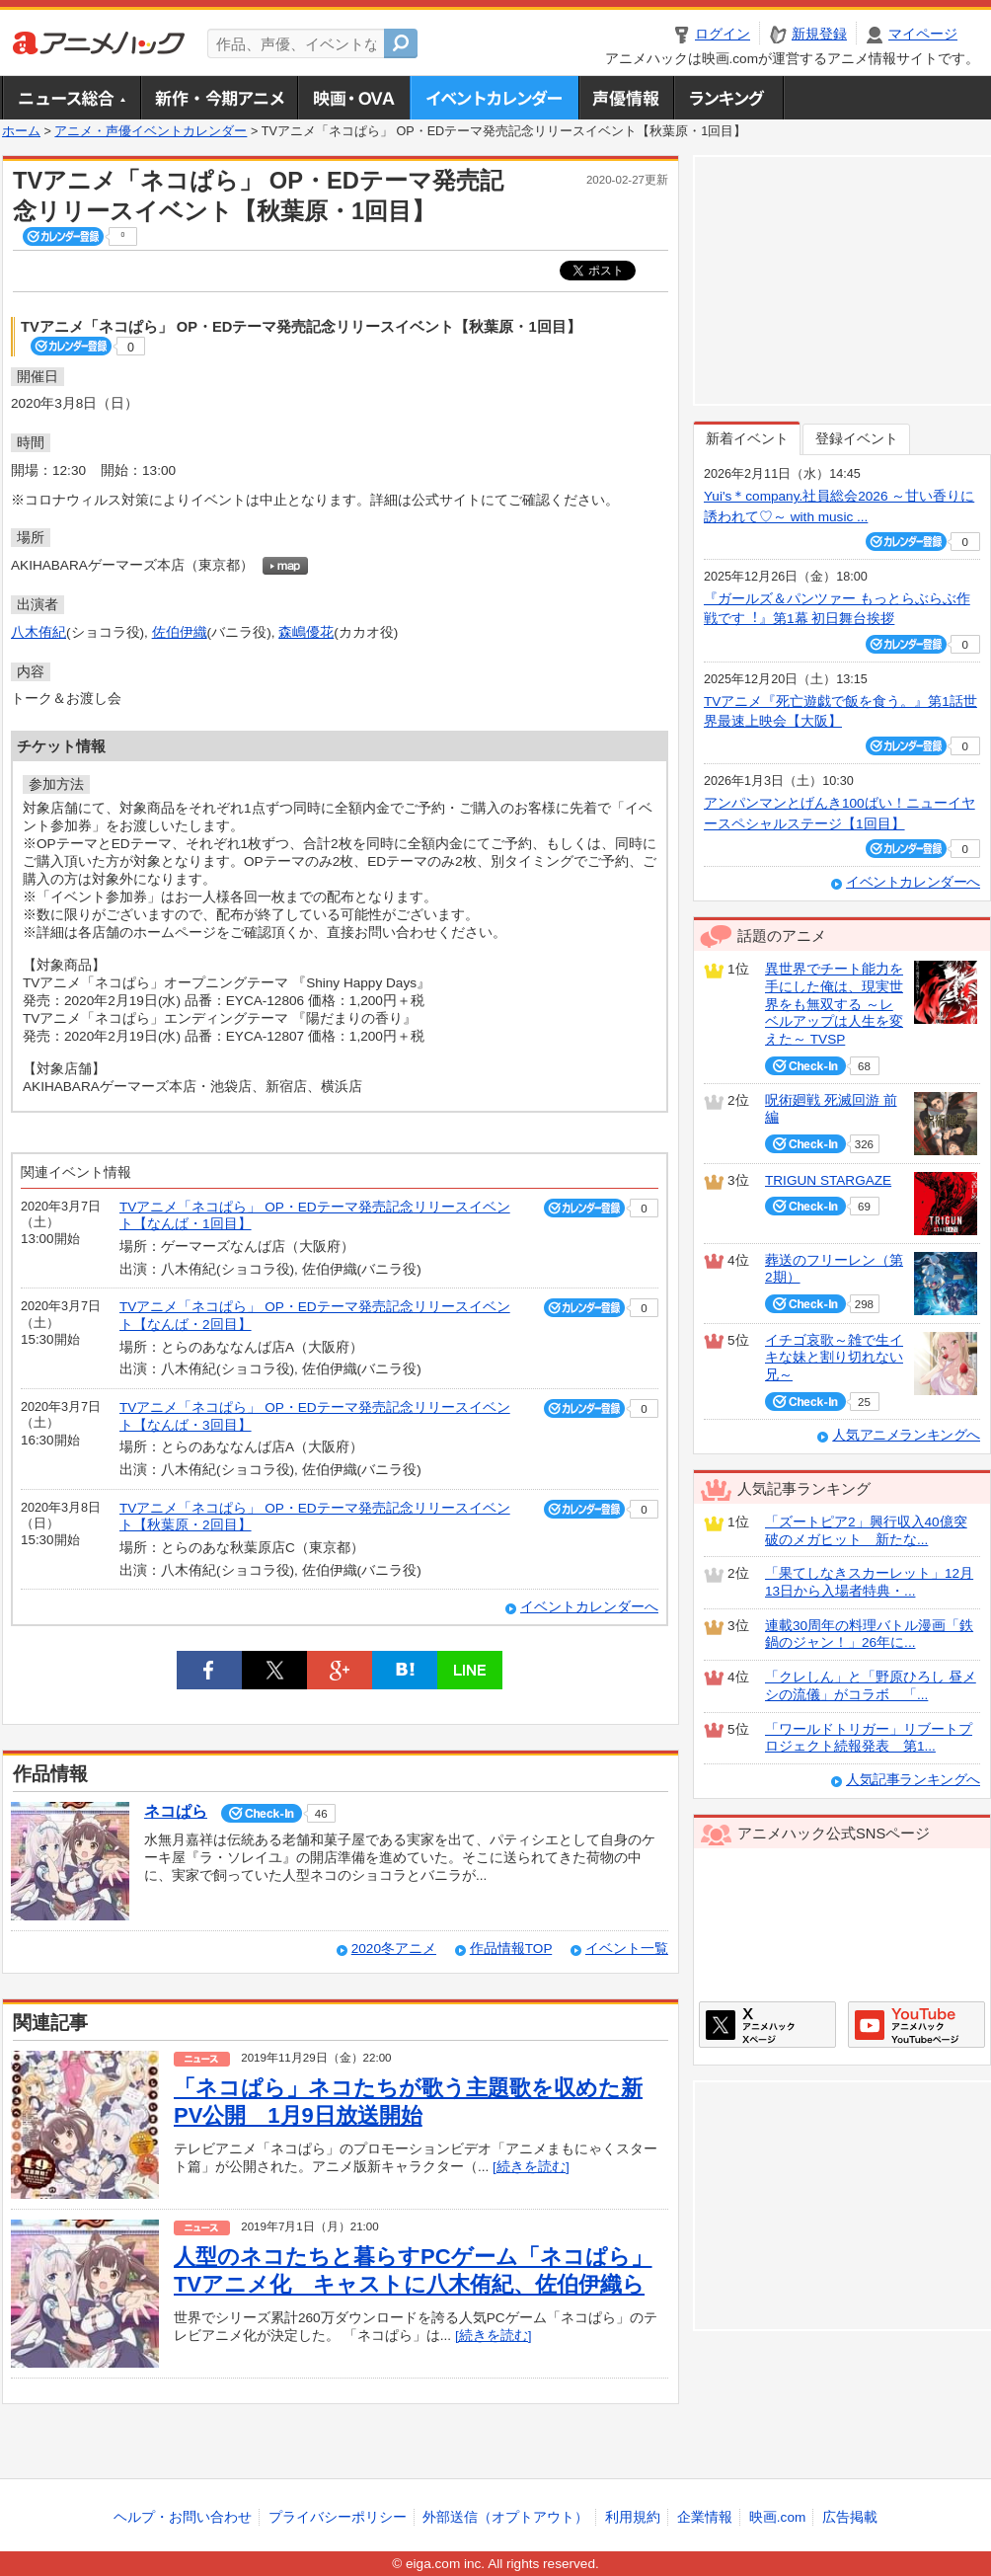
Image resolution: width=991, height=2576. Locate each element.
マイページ (922, 34)
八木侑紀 (38, 632)
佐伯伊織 (179, 632)
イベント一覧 (626, 1948)
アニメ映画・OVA (353, 97)
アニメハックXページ (767, 2024)
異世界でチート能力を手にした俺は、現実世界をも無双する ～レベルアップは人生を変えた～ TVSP (834, 1004)
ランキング (729, 97)
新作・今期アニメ (218, 97)
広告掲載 (849, 2517)
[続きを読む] (531, 2166)
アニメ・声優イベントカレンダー (494, 97)
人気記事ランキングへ (913, 1779)
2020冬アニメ (393, 1948)
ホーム (21, 131)
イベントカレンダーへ (589, 1607)
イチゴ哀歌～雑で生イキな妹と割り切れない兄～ (834, 1357)
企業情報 (704, 2517)
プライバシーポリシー (337, 2517)
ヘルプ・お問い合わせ (183, 2517)
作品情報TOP (511, 1948)
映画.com (777, 2517)
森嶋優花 (306, 632)
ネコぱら (175, 1811)
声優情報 (625, 97)
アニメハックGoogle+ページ (916, 2024)
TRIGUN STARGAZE (828, 1180)
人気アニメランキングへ (906, 1435)
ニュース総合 (71, 97)
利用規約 (632, 2517)
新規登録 (819, 34)
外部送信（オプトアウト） (505, 2517)
